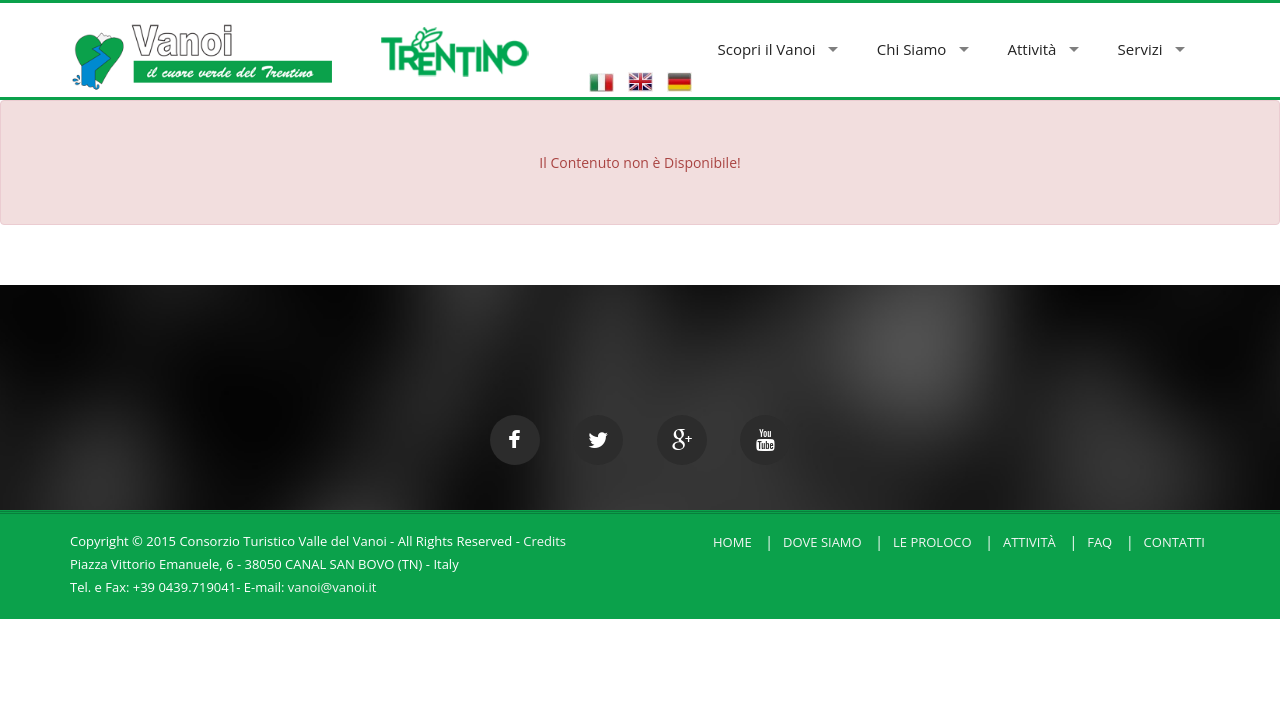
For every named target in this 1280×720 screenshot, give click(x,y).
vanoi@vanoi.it (332, 587)
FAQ (1099, 542)
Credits (544, 541)
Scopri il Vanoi (766, 49)
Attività (1032, 49)
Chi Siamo (912, 49)
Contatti (1174, 542)
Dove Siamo (822, 542)
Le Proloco (932, 542)
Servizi (1140, 49)
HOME (732, 542)
